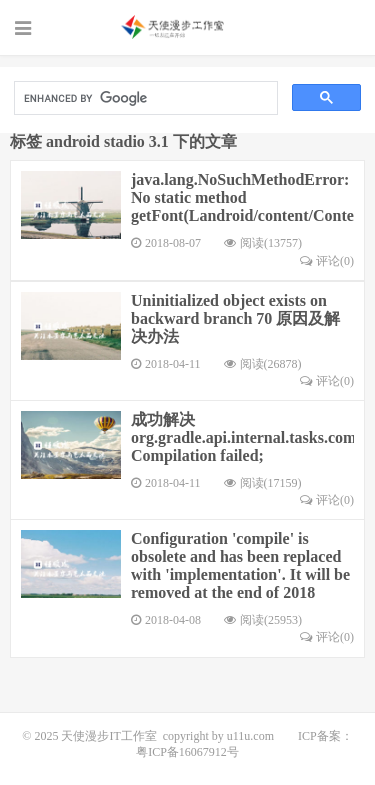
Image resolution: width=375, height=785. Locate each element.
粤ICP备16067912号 (187, 752)
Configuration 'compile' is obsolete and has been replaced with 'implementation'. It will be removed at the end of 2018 (240, 565)
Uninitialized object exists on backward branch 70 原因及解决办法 (235, 318)
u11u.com (250, 736)
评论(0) (327, 261)
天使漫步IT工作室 (187, 27)
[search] (144, 98)
